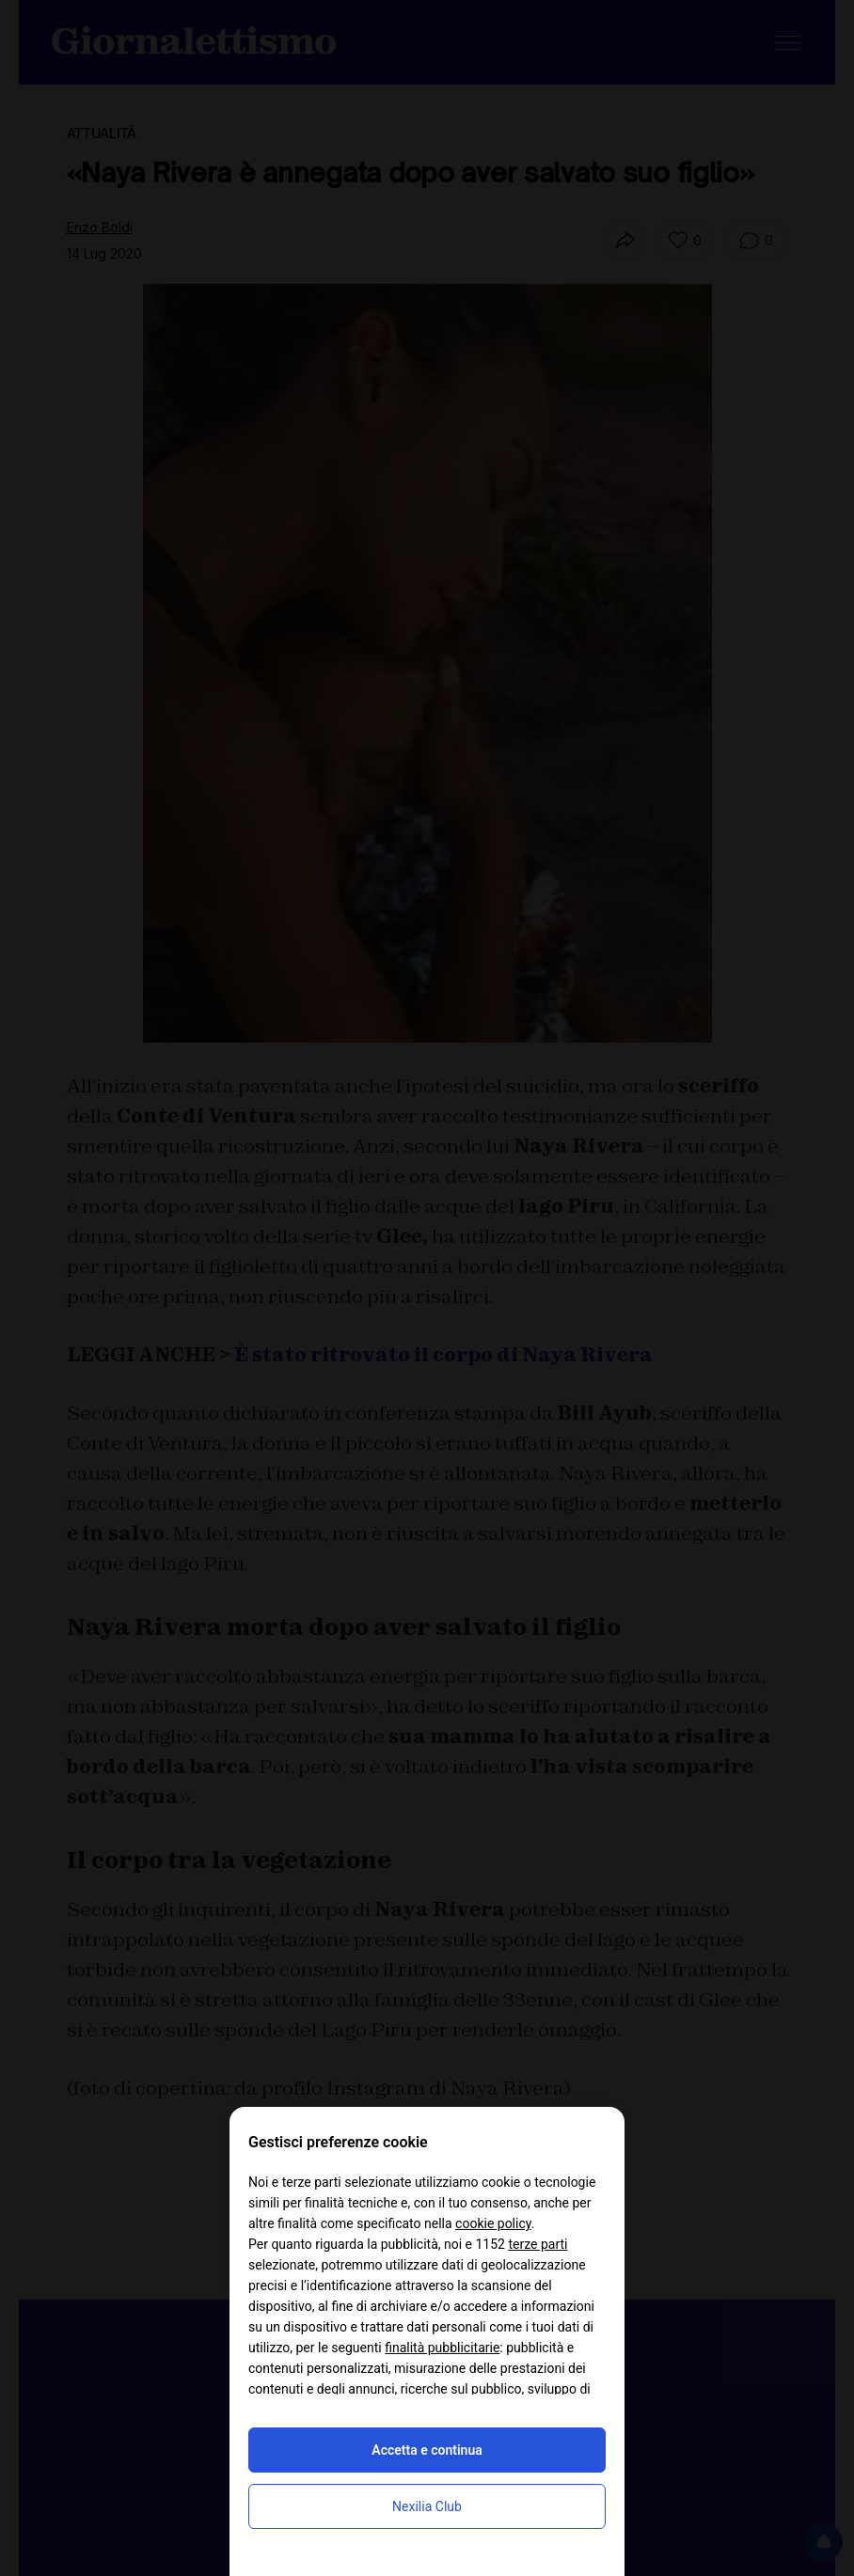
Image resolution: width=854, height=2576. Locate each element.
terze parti (537, 2244)
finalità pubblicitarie (442, 2347)
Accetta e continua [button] (427, 2450)
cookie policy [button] (493, 2223)
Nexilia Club (427, 2506)
